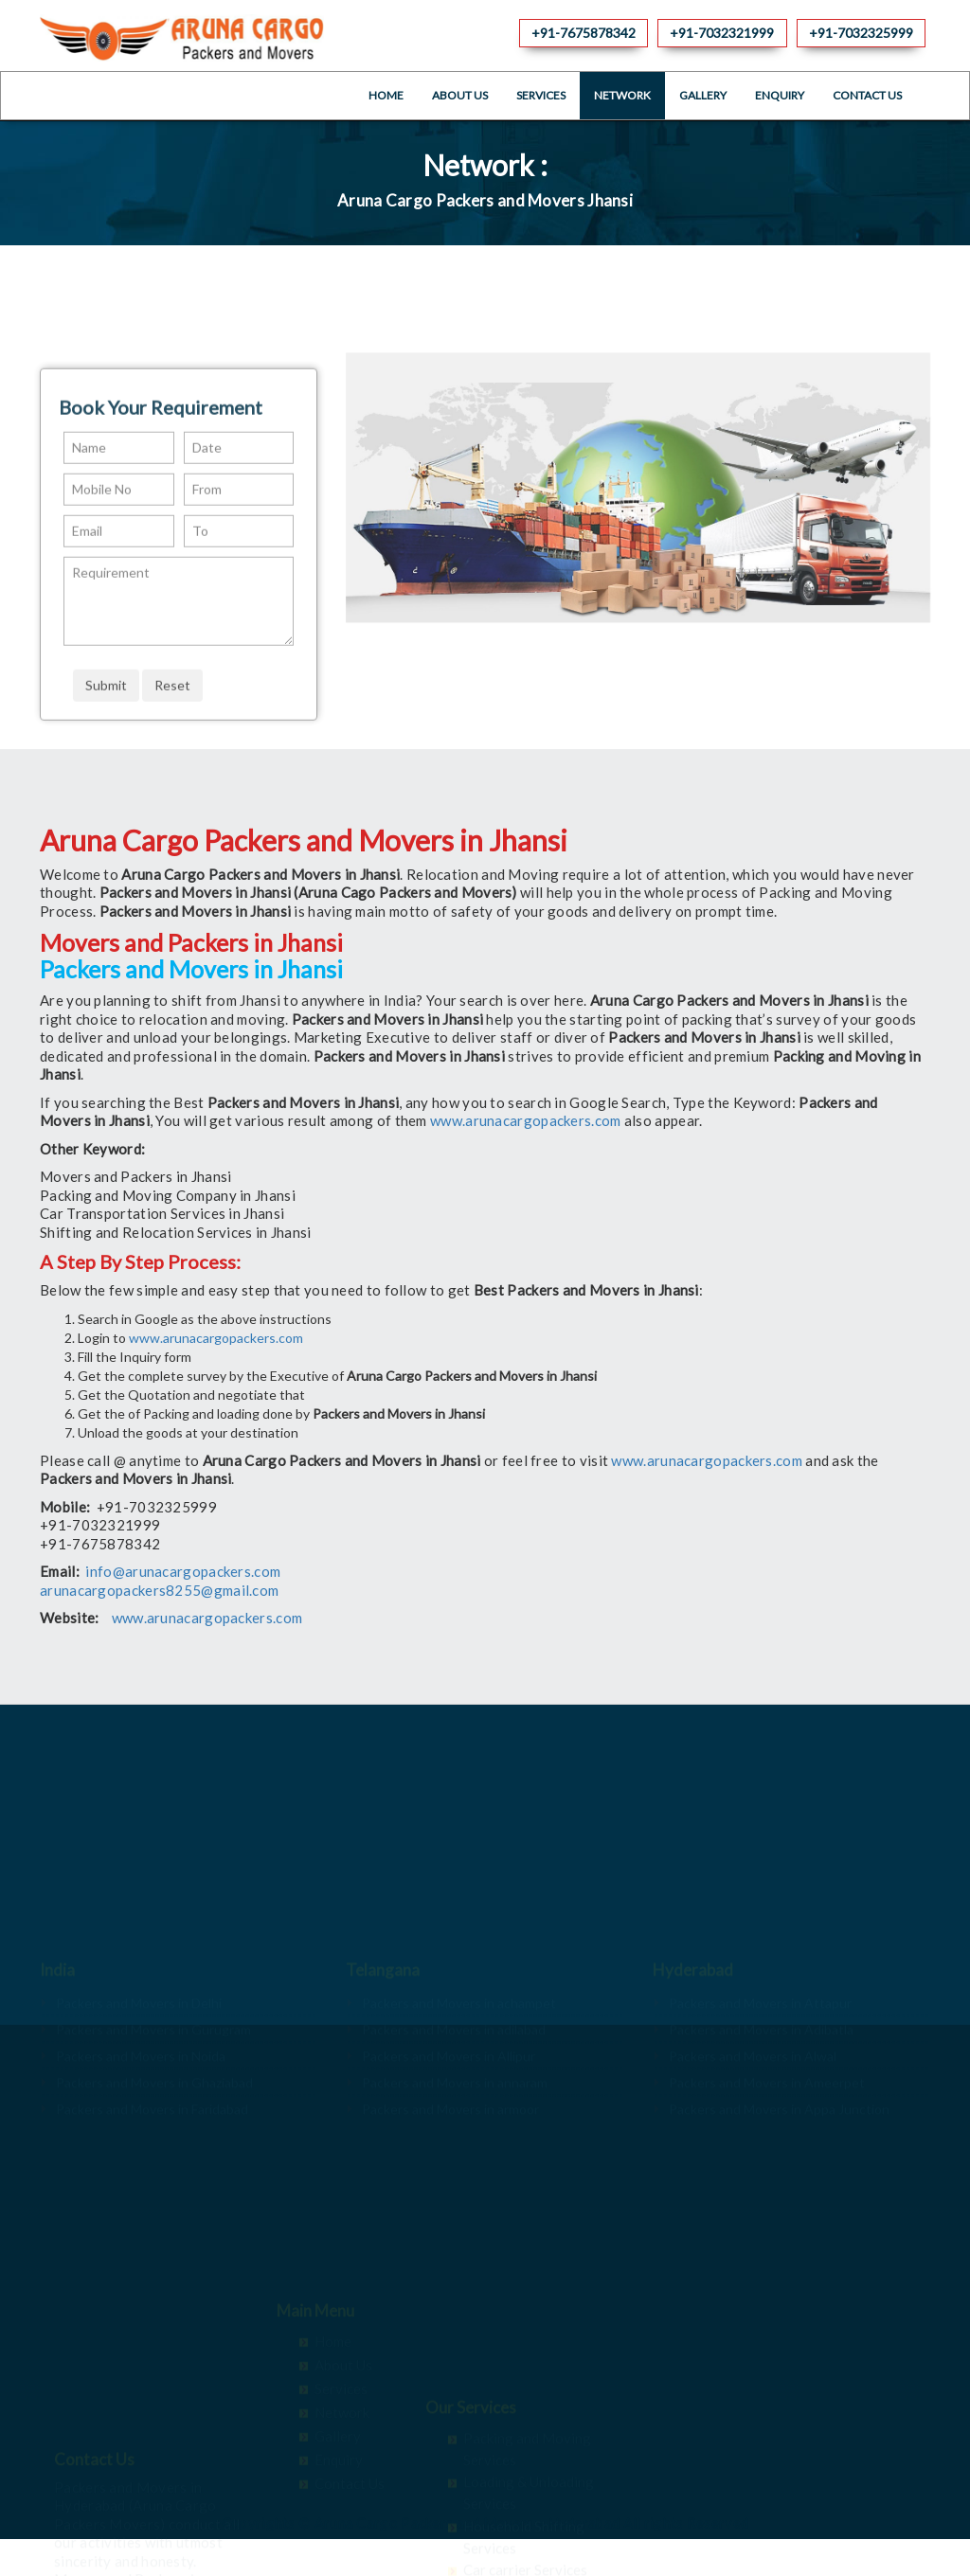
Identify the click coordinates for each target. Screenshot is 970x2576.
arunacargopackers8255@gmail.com (159, 1590)
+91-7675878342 (583, 33)
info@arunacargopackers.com (182, 1571)
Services (541, 95)
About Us (460, 95)
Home (386, 95)
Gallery (703, 95)
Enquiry (779, 95)
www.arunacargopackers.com (525, 1120)
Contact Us (867, 95)
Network (622, 95)
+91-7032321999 (722, 33)
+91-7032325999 (861, 33)
